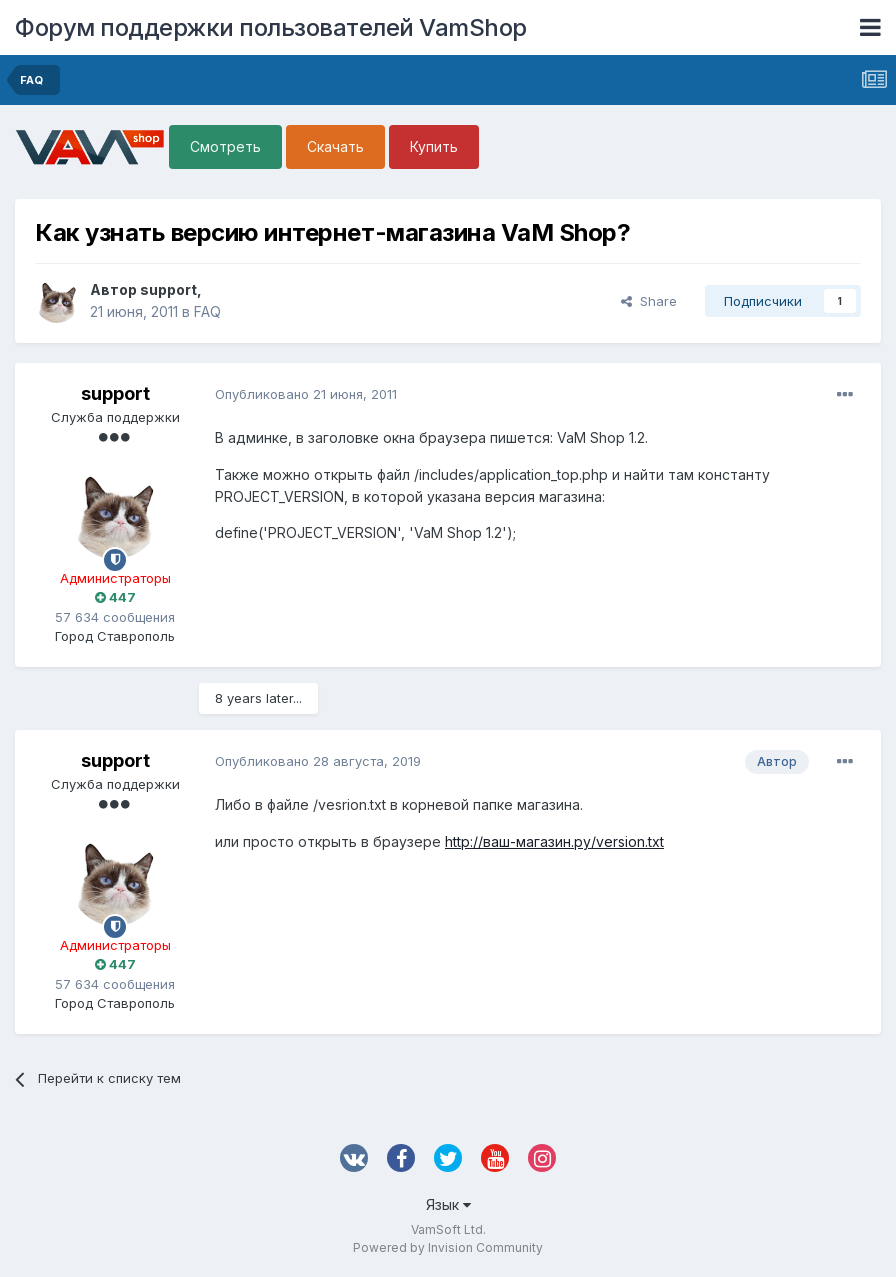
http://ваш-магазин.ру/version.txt (554, 841)
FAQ (207, 311)
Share (649, 301)
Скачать (335, 146)
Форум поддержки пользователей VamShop (271, 27)
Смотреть (225, 146)
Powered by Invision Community (448, 1247)
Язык (448, 1204)
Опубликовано (306, 394)
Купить (434, 146)
